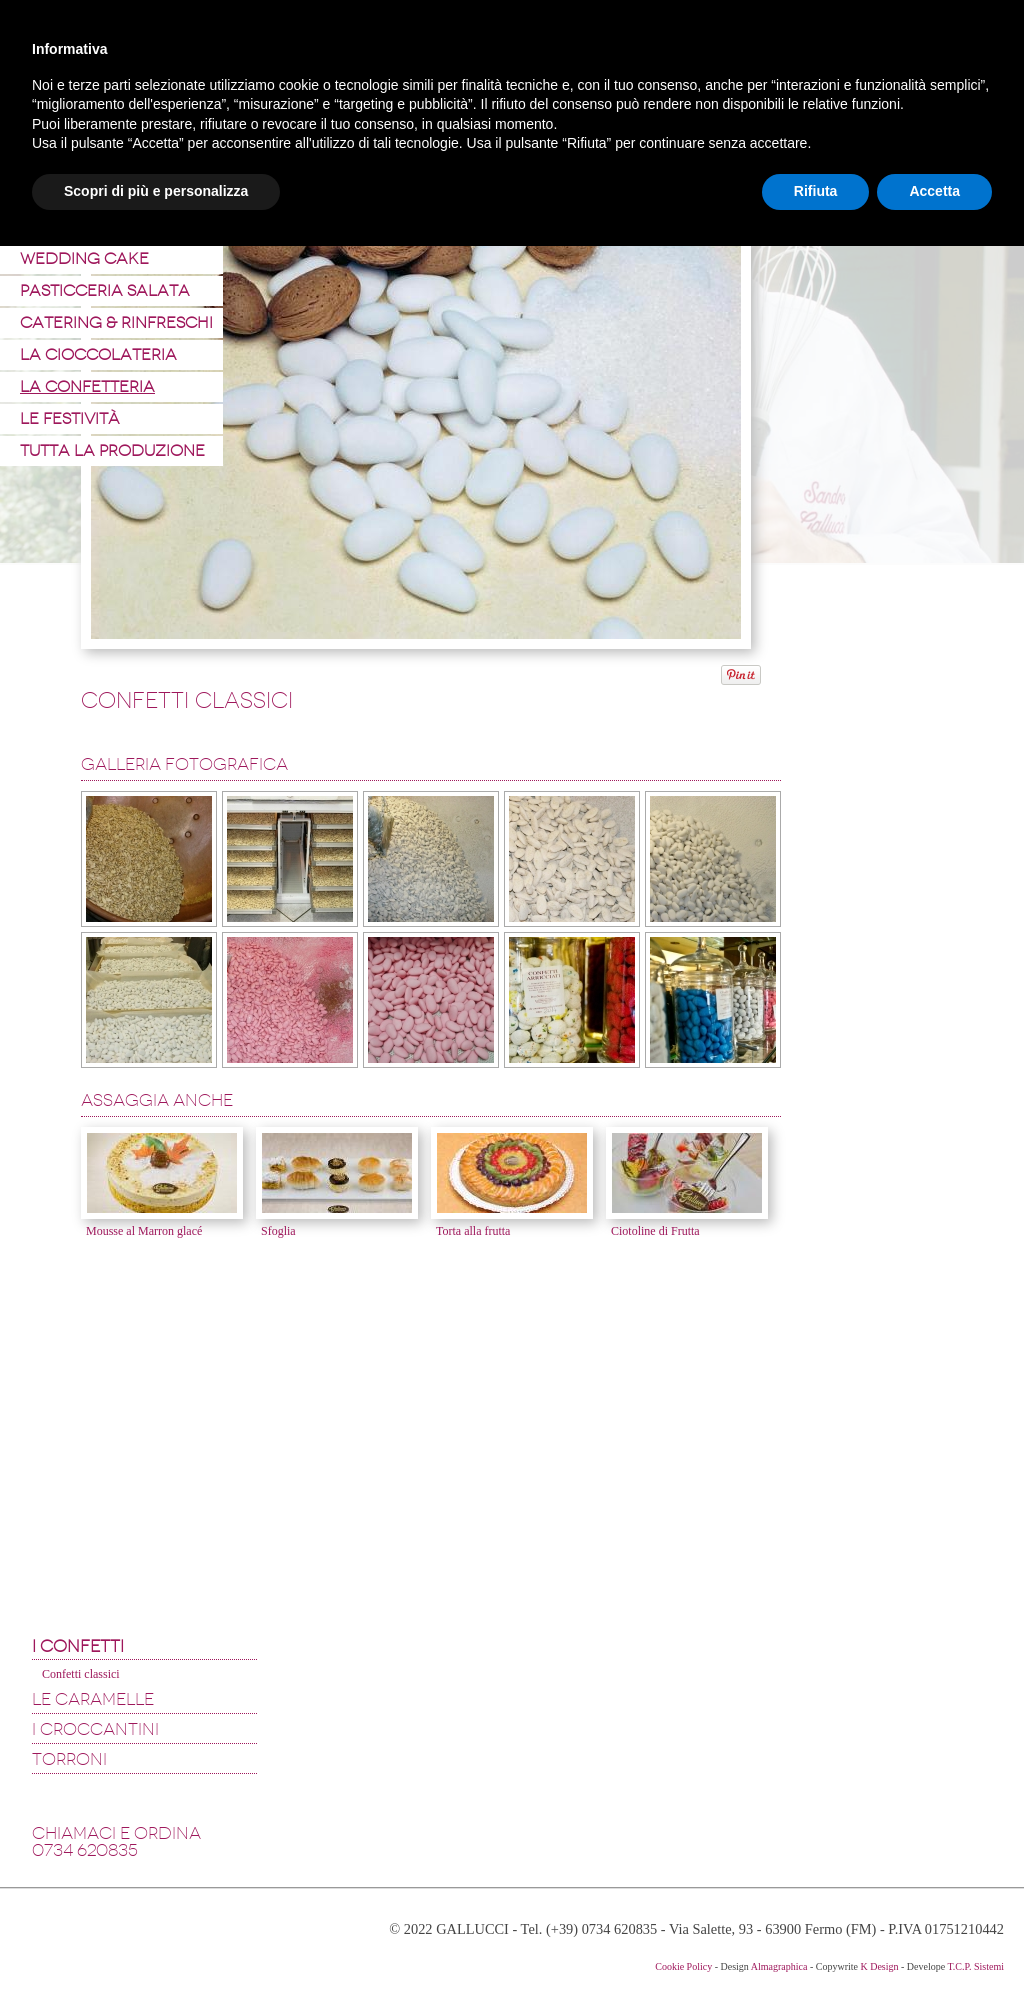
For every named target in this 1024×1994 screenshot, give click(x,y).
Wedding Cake (84, 258)
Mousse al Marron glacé (144, 1231)
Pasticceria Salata (105, 290)
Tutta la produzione (112, 450)
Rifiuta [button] (816, 191)
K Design (879, 1966)
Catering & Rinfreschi (116, 322)
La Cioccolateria (98, 354)
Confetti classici (81, 1674)
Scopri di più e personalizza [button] (156, 191)
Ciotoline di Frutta (655, 1231)
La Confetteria (87, 386)
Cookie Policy (683, 1966)
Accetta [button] (934, 191)
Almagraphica (779, 1966)
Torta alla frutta (473, 1231)
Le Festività (70, 418)
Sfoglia (278, 1231)
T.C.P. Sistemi (976, 1966)
